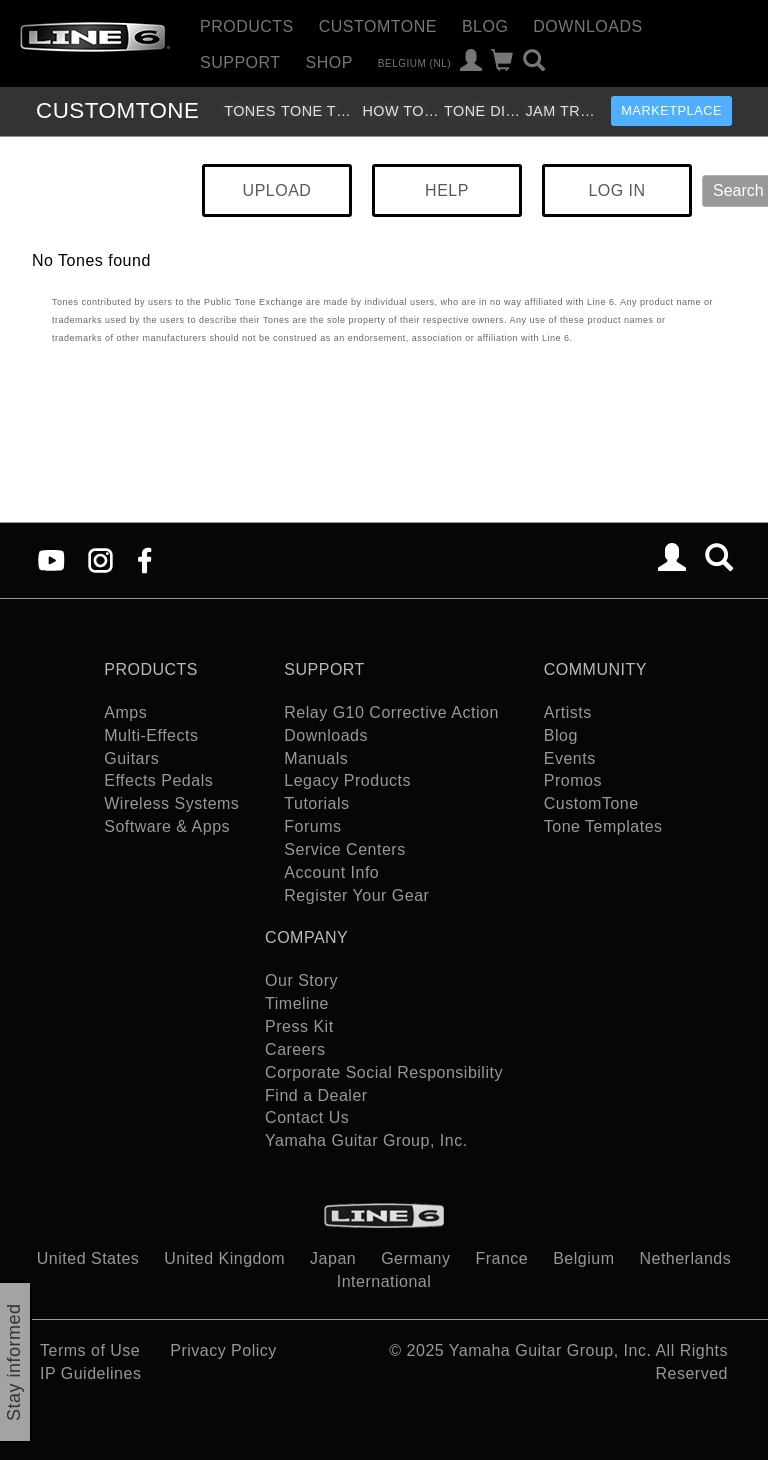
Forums (312, 826)
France (501, 1258)
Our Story (301, 980)
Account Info (331, 872)
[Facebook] (144, 559)
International (384, 1281)
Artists (568, 712)
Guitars (131, 758)
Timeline (297, 1003)
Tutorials (316, 803)
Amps (125, 712)
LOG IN (616, 190)
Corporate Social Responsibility (384, 1072)
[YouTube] (51, 559)
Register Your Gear (356, 895)
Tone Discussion (482, 111)
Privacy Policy (223, 1350)
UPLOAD (277, 190)
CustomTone (378, 26)
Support (240, 62)
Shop (329, 62)
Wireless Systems (171, 803)
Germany (415, 1258)
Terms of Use (90, 1350)
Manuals (316, 758)
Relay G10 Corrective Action (391, 712)
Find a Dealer (316, 1095)
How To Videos (400, 111)
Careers (295, 1049)
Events (570, 758)
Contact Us (307, 1117)
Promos (573, 780)
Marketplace (671, 110)
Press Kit (299, 1026)
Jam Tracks (563, 111)
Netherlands (685, 1258)
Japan (333, 1258)
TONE (117, 110)
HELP (447, 190)
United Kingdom (224, 1258)
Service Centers (344, 849)
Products (247, 26)
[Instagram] (100, 559)
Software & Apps (167, 826)
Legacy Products (347, 780)
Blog (485, 26)
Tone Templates (319, 111)
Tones (250, 111)
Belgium (583, 1258)
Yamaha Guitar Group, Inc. (366, 1140)
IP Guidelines (90, 1373)
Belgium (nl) (414, 62)
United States (88, 1258)
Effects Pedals (158, 780)
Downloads (587, 26)
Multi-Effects (151, 735)
